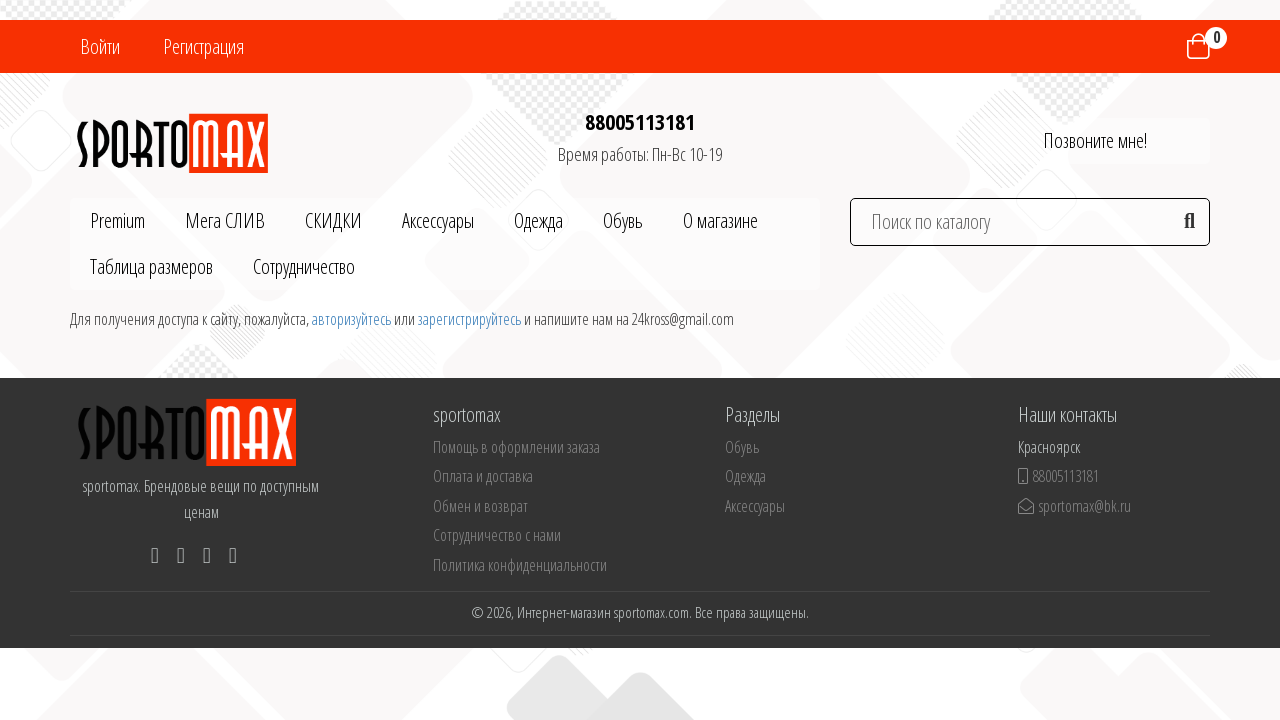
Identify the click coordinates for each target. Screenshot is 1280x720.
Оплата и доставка (483, 476)
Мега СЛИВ (225, 220)
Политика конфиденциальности (520, 565)
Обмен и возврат (480, 506)
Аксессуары (438, 220)
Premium (117, 220)
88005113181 (640, 121)
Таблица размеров (151, 266)
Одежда (538, 220)
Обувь (623, 220)
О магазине (720, 220)
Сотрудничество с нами (497, 535)
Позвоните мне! (1095, 140)
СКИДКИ (333, 220)
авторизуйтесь (351, 319)
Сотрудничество (304, 266)
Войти (100, 46)
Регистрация (203, 46)
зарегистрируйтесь (469, 319)
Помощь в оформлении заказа (516, 447)
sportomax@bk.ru (1074, 506)
